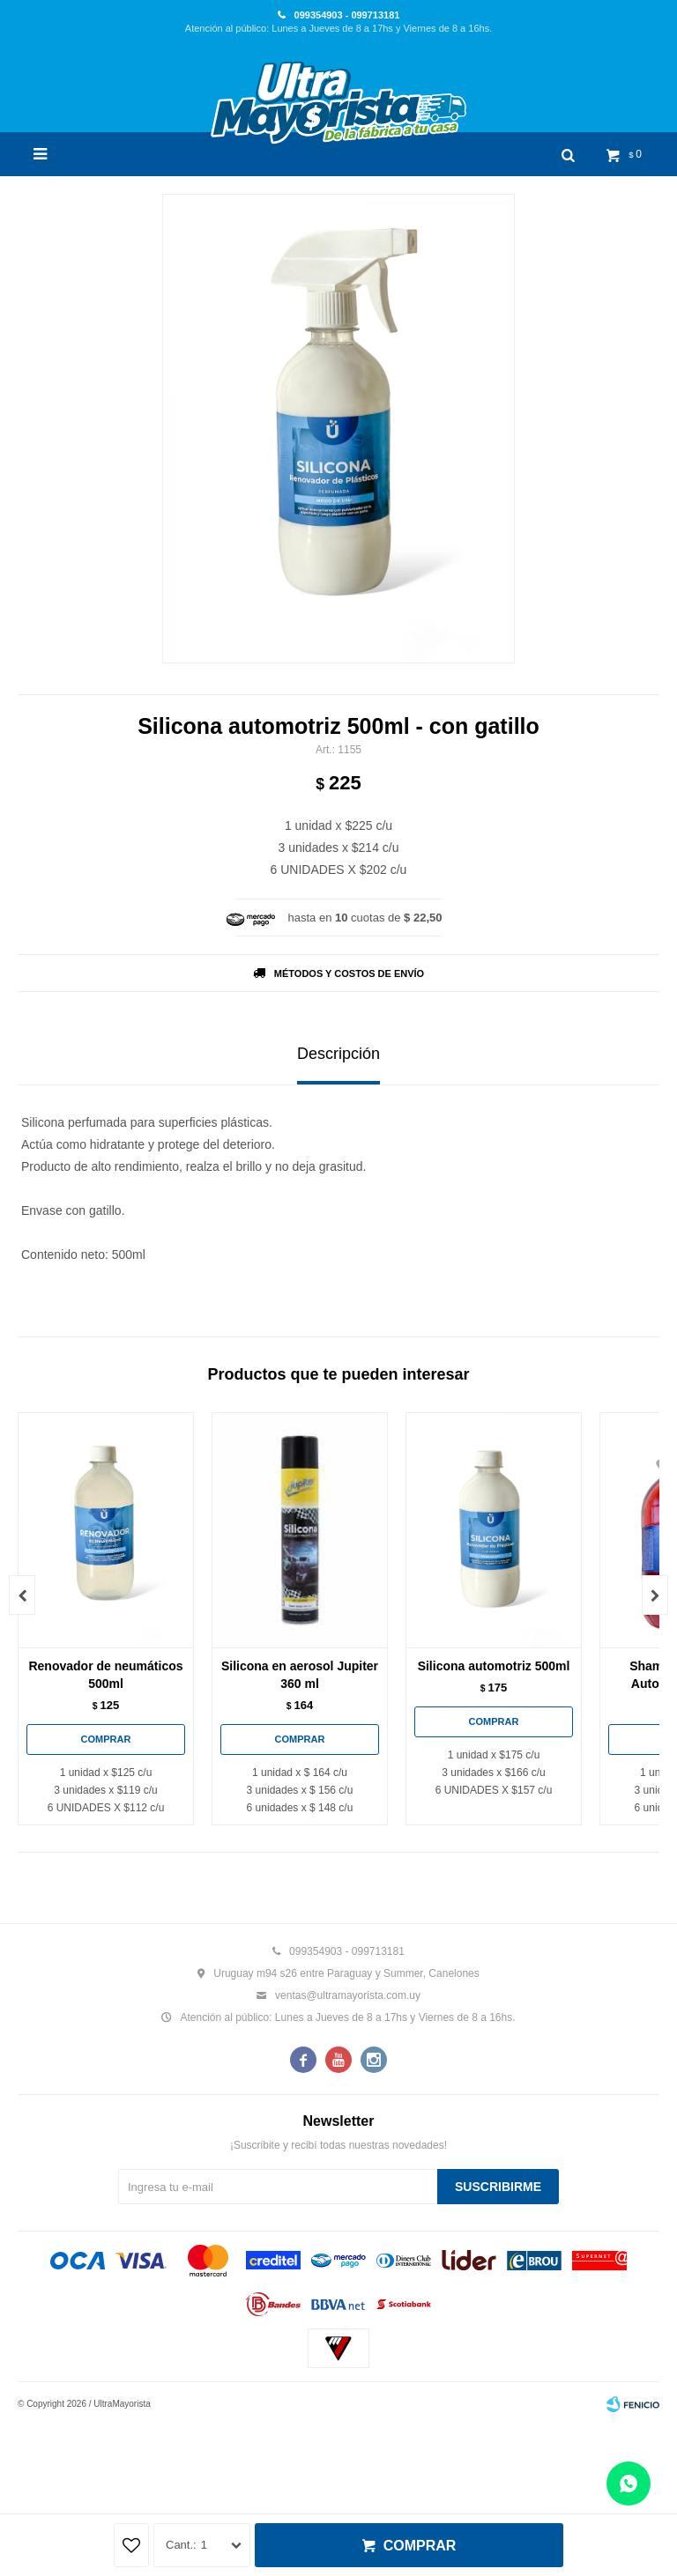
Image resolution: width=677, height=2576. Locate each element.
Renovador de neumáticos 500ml (105, 1675)
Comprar (420, 2545)
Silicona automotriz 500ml (494, 1666)
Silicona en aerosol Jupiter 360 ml (299, 1675)
